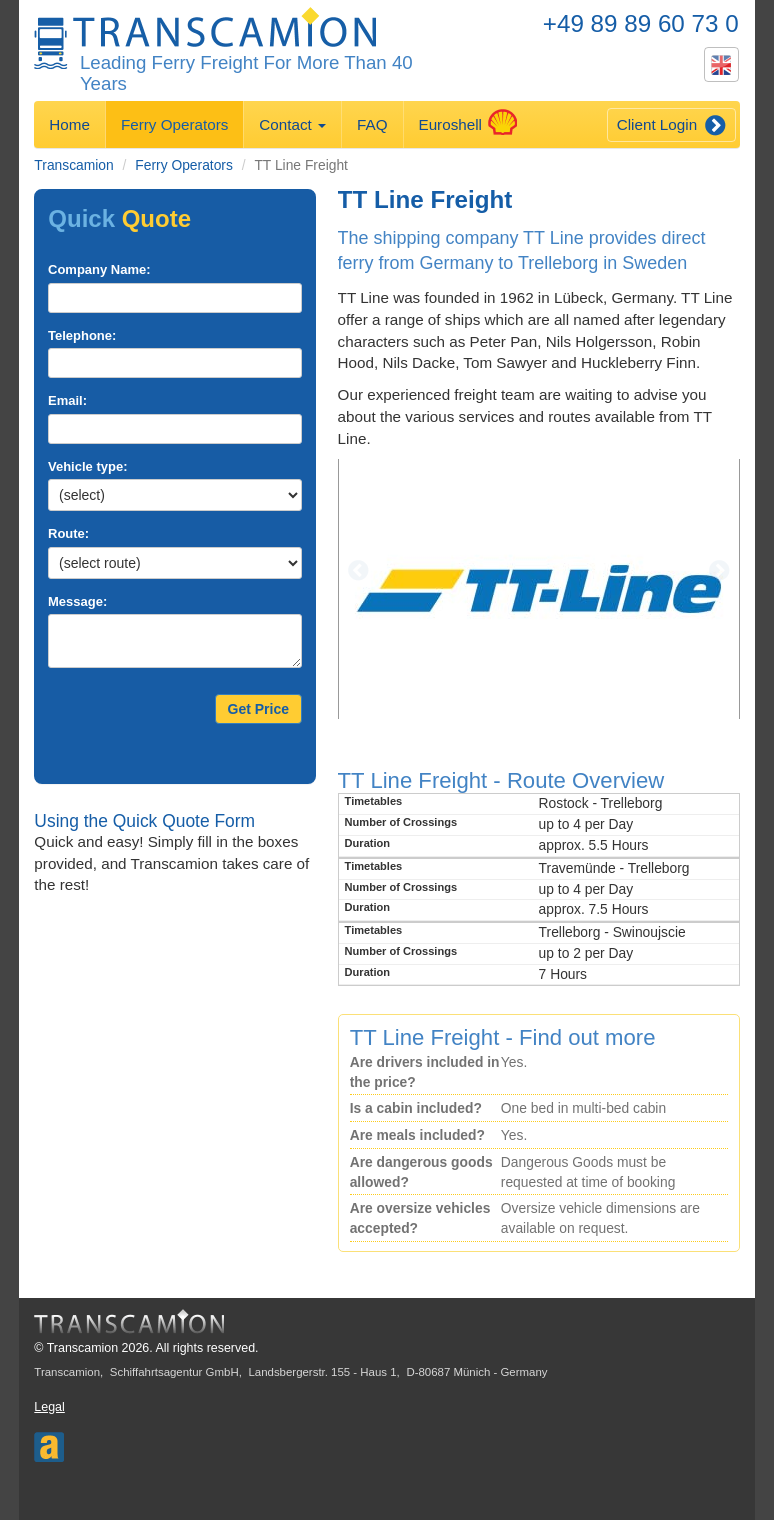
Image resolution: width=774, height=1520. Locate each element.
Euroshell (460, 122)
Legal (49, 1407)
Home (69, 124)
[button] (368, 589)
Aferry (49, 1441)
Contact (292, 124)
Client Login (671, 125)
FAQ (372, 124)
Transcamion (73, 165)
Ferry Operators (174, 124)
